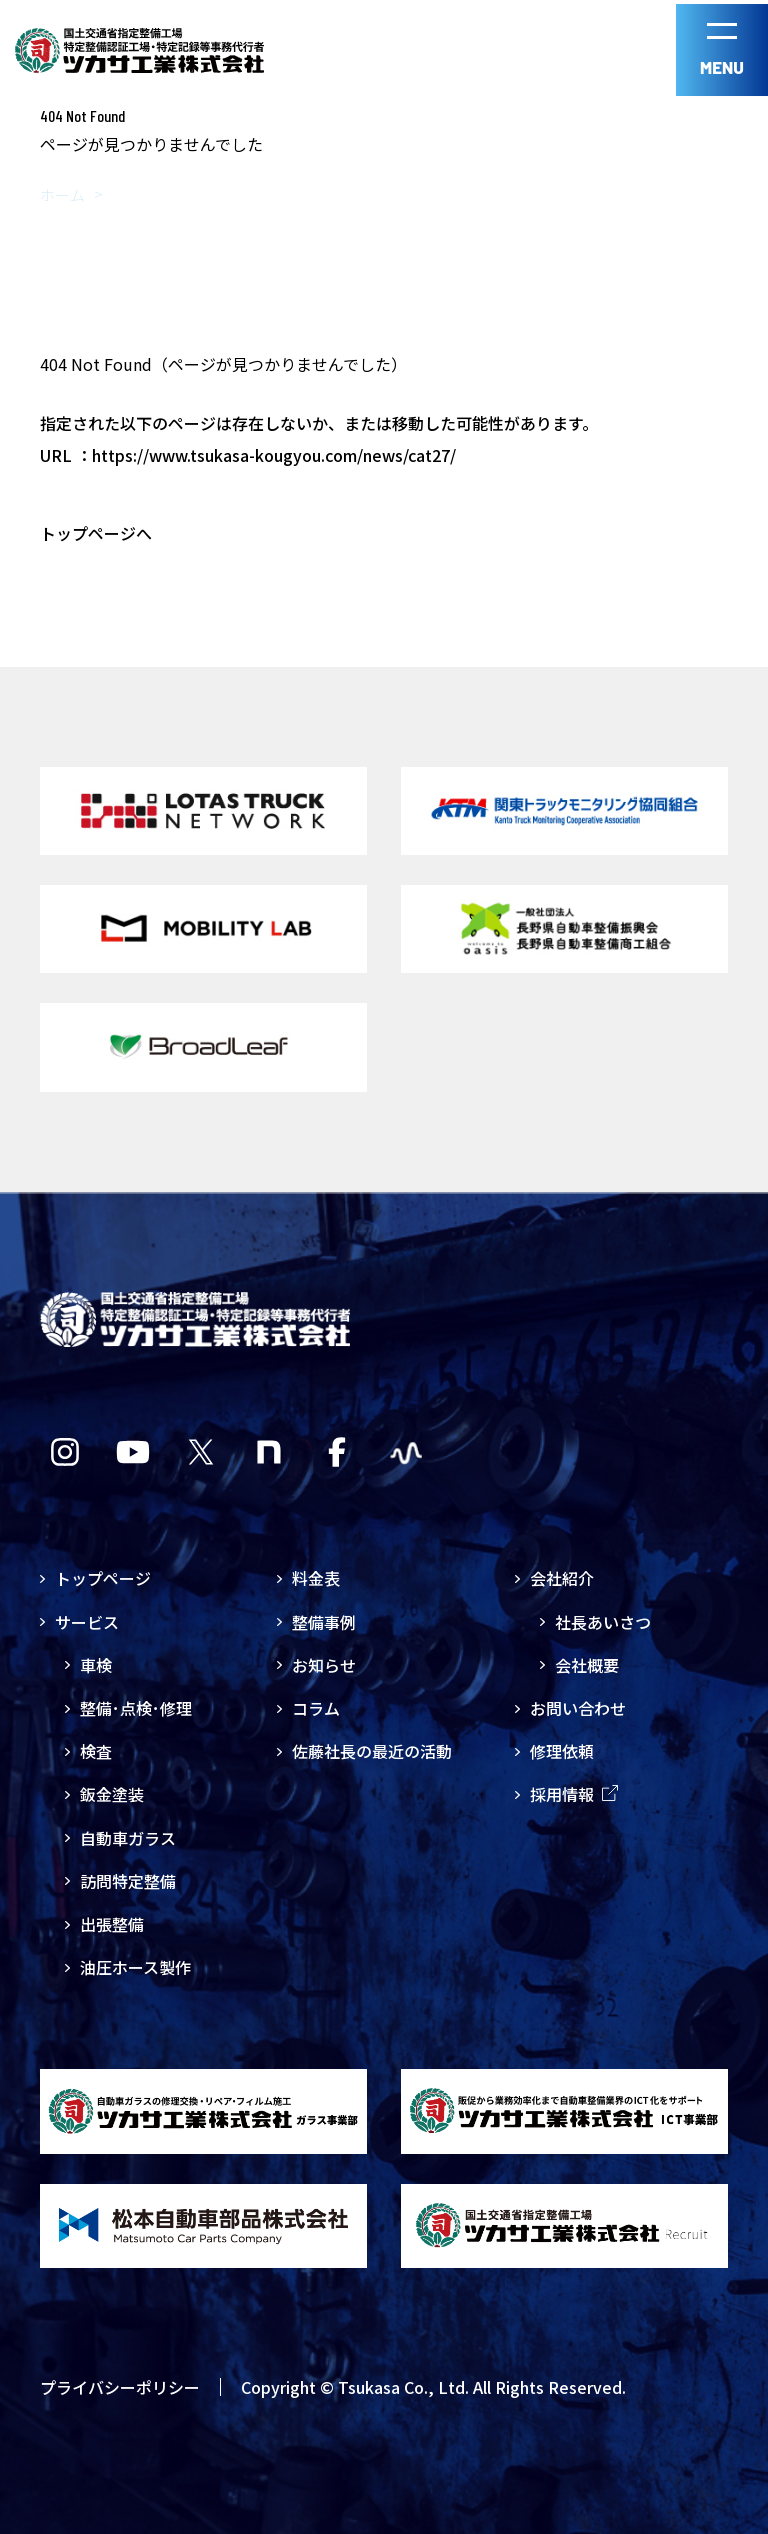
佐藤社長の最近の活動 (372, 1751)
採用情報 (574, 1794)
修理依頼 (562, 1751)
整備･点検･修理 (136, 1708)
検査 (96, 1751)
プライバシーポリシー (120, 2386)
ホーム (62, 194)
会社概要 (587, 1665)
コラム (316, 1708)
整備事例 (324, 1622)
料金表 (316, 1578)
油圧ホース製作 (135, 1967)
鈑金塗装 (112, 1794)
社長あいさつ (603, 1622)
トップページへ (96, 533)
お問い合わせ (578, 1708)
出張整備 (112, 1924)
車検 (96, 1665)
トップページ (103, 1578)
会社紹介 (562, 1578)
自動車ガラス (128, 1838)
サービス (87, 1622)
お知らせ (324, 1665)
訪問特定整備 (128, 1881)
